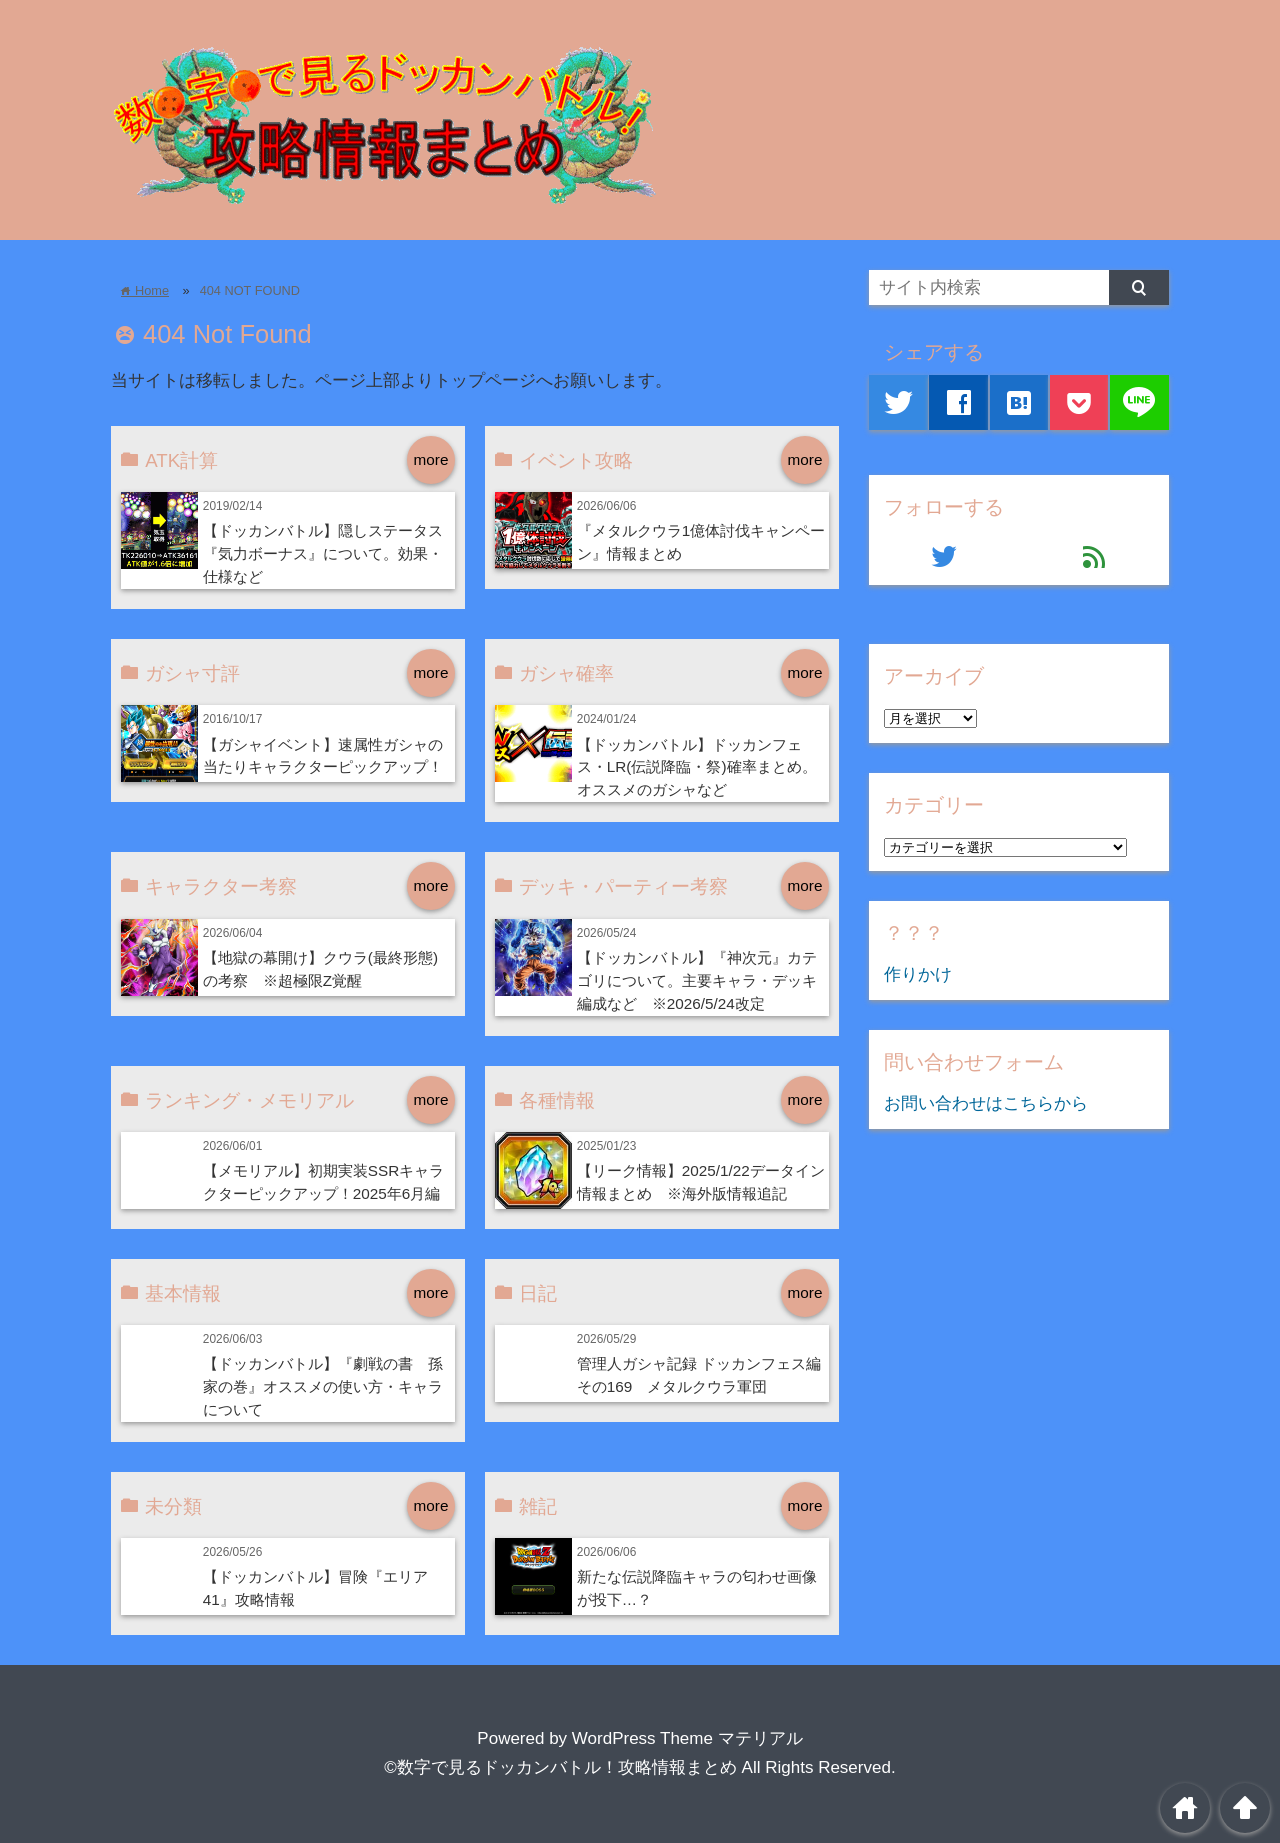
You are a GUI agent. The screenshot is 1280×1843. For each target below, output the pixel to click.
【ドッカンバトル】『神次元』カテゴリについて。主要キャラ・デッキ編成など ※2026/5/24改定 (697, 980)
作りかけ (918, 974)
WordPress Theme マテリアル (687, 1738)
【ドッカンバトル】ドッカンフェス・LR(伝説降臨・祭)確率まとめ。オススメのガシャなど (697, 767)
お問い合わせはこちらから (986, 1103)
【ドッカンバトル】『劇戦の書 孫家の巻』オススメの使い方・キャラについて (323, 1386)
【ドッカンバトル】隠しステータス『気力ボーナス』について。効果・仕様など (323, 553)
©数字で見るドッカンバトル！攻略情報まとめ (560, 1767)
